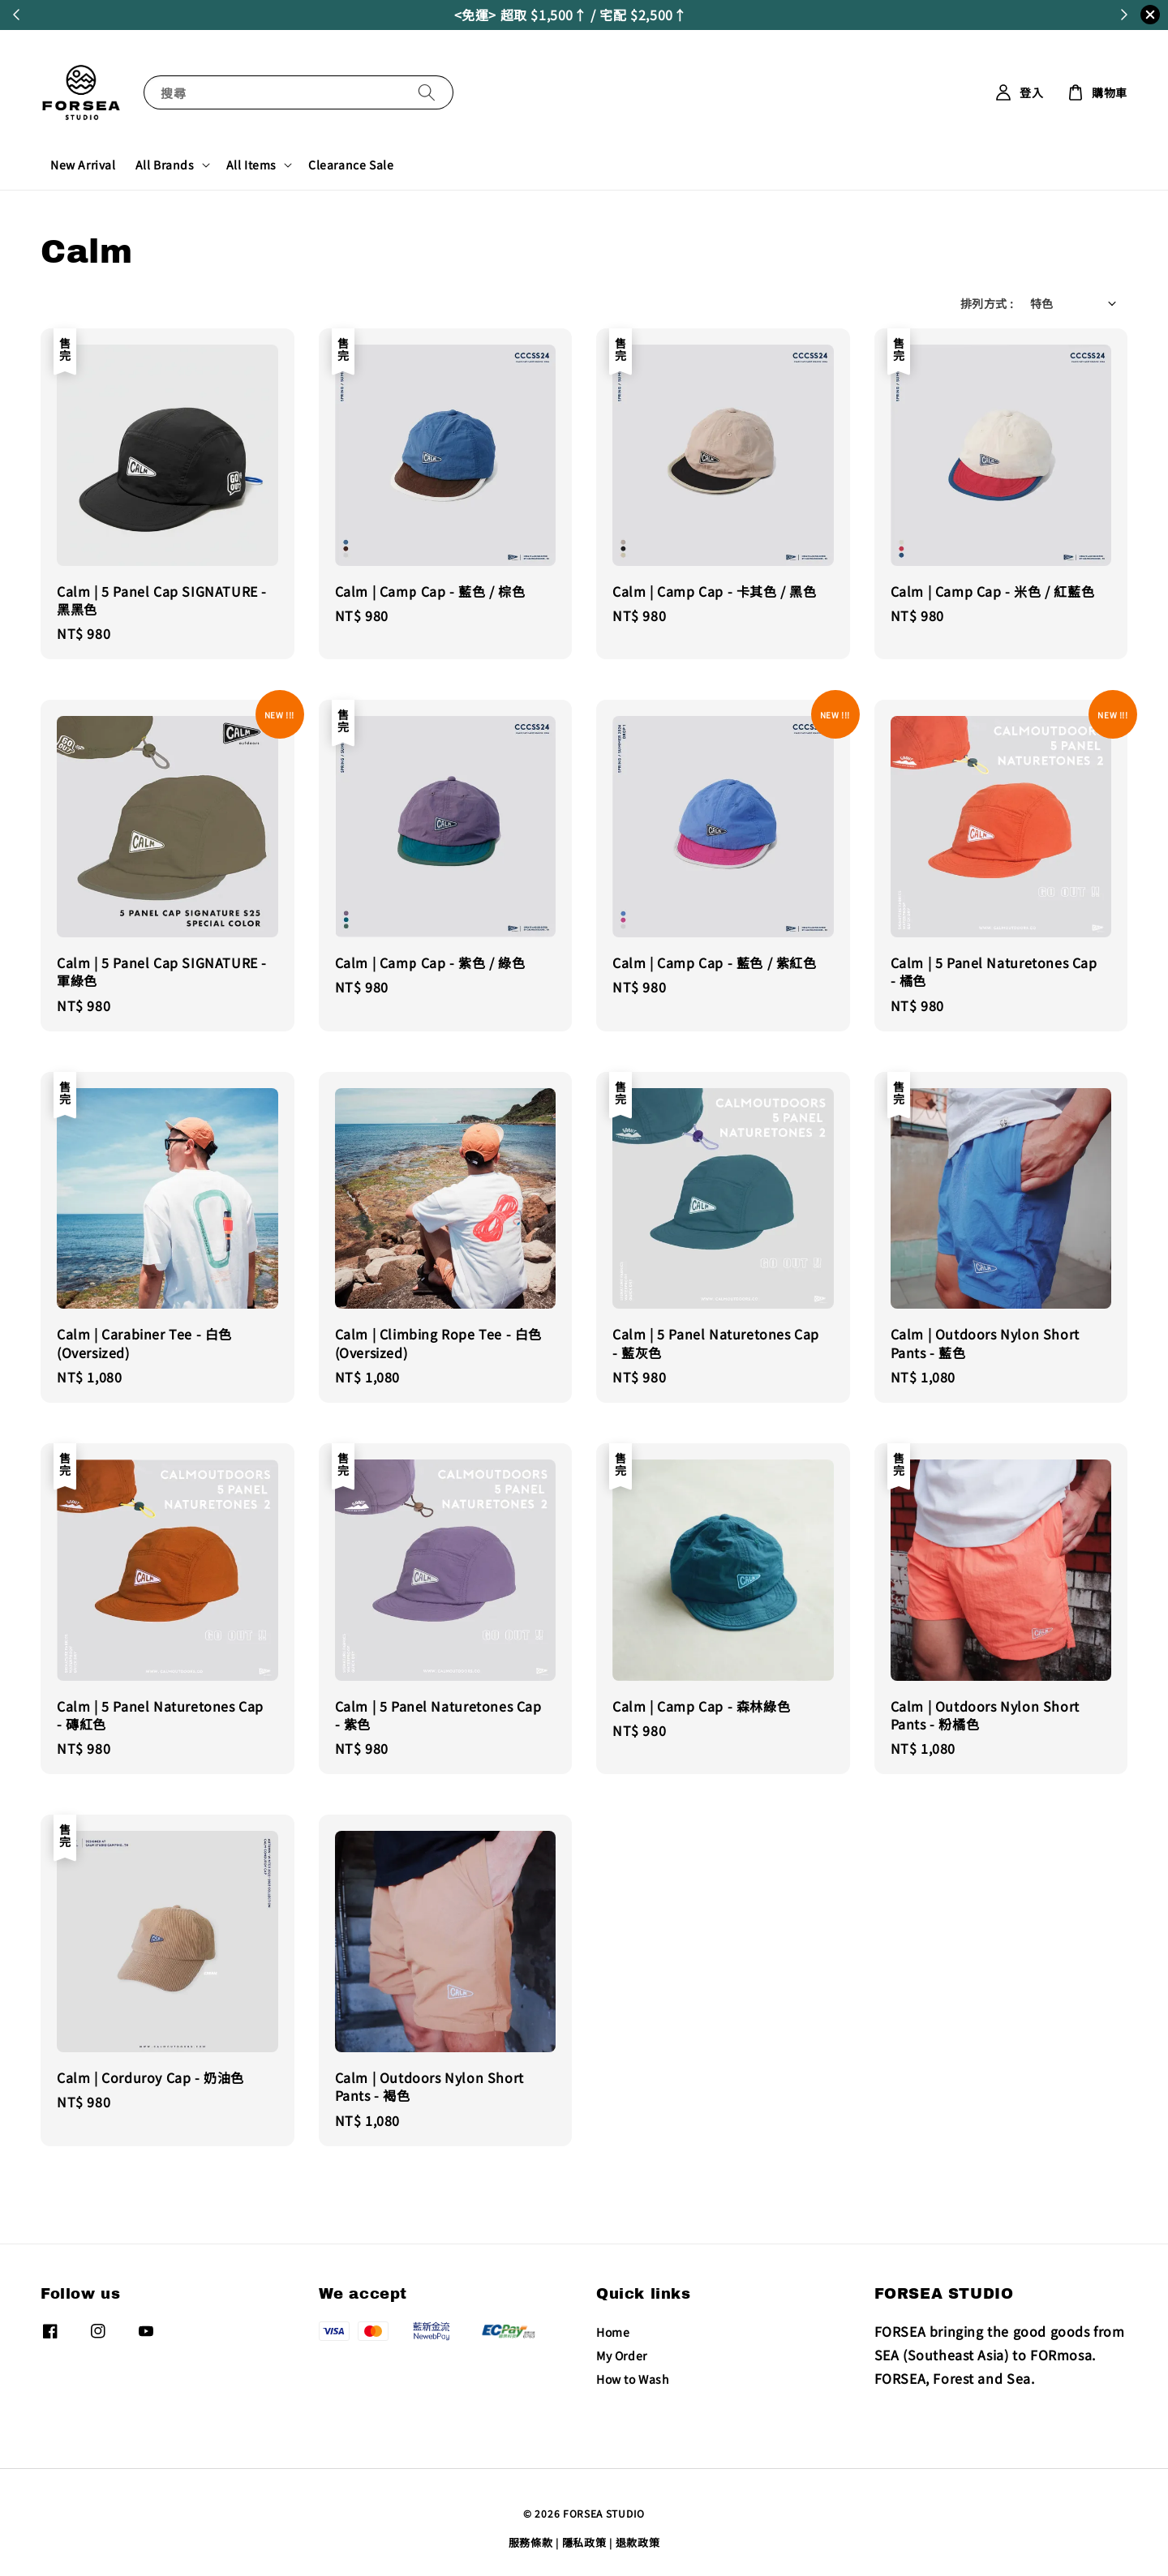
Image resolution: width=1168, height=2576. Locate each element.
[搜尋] (427, 92)
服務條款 (531, 2542)
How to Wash (633, 2379)
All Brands (165, 164)
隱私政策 (584, 2542)
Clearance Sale (350, 164)
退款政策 (638, 2542)
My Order (621, 2355)
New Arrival (83, 164)
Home (612, 2332)
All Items (251, 164)
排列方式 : (986, 303)
